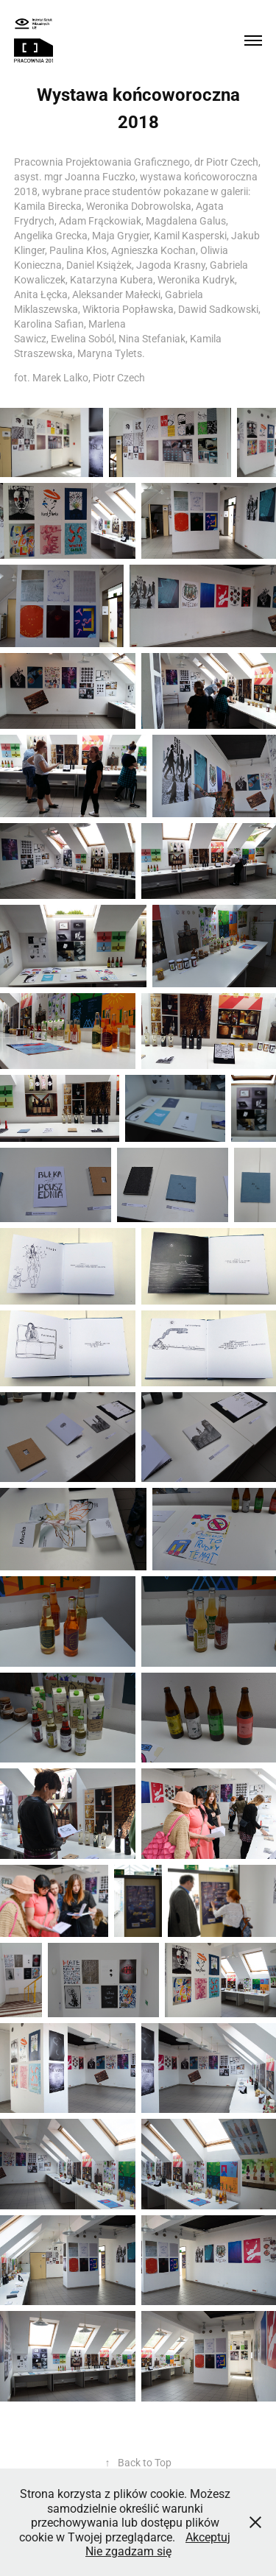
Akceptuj (207, 2536)
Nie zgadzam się (128, 2550)
